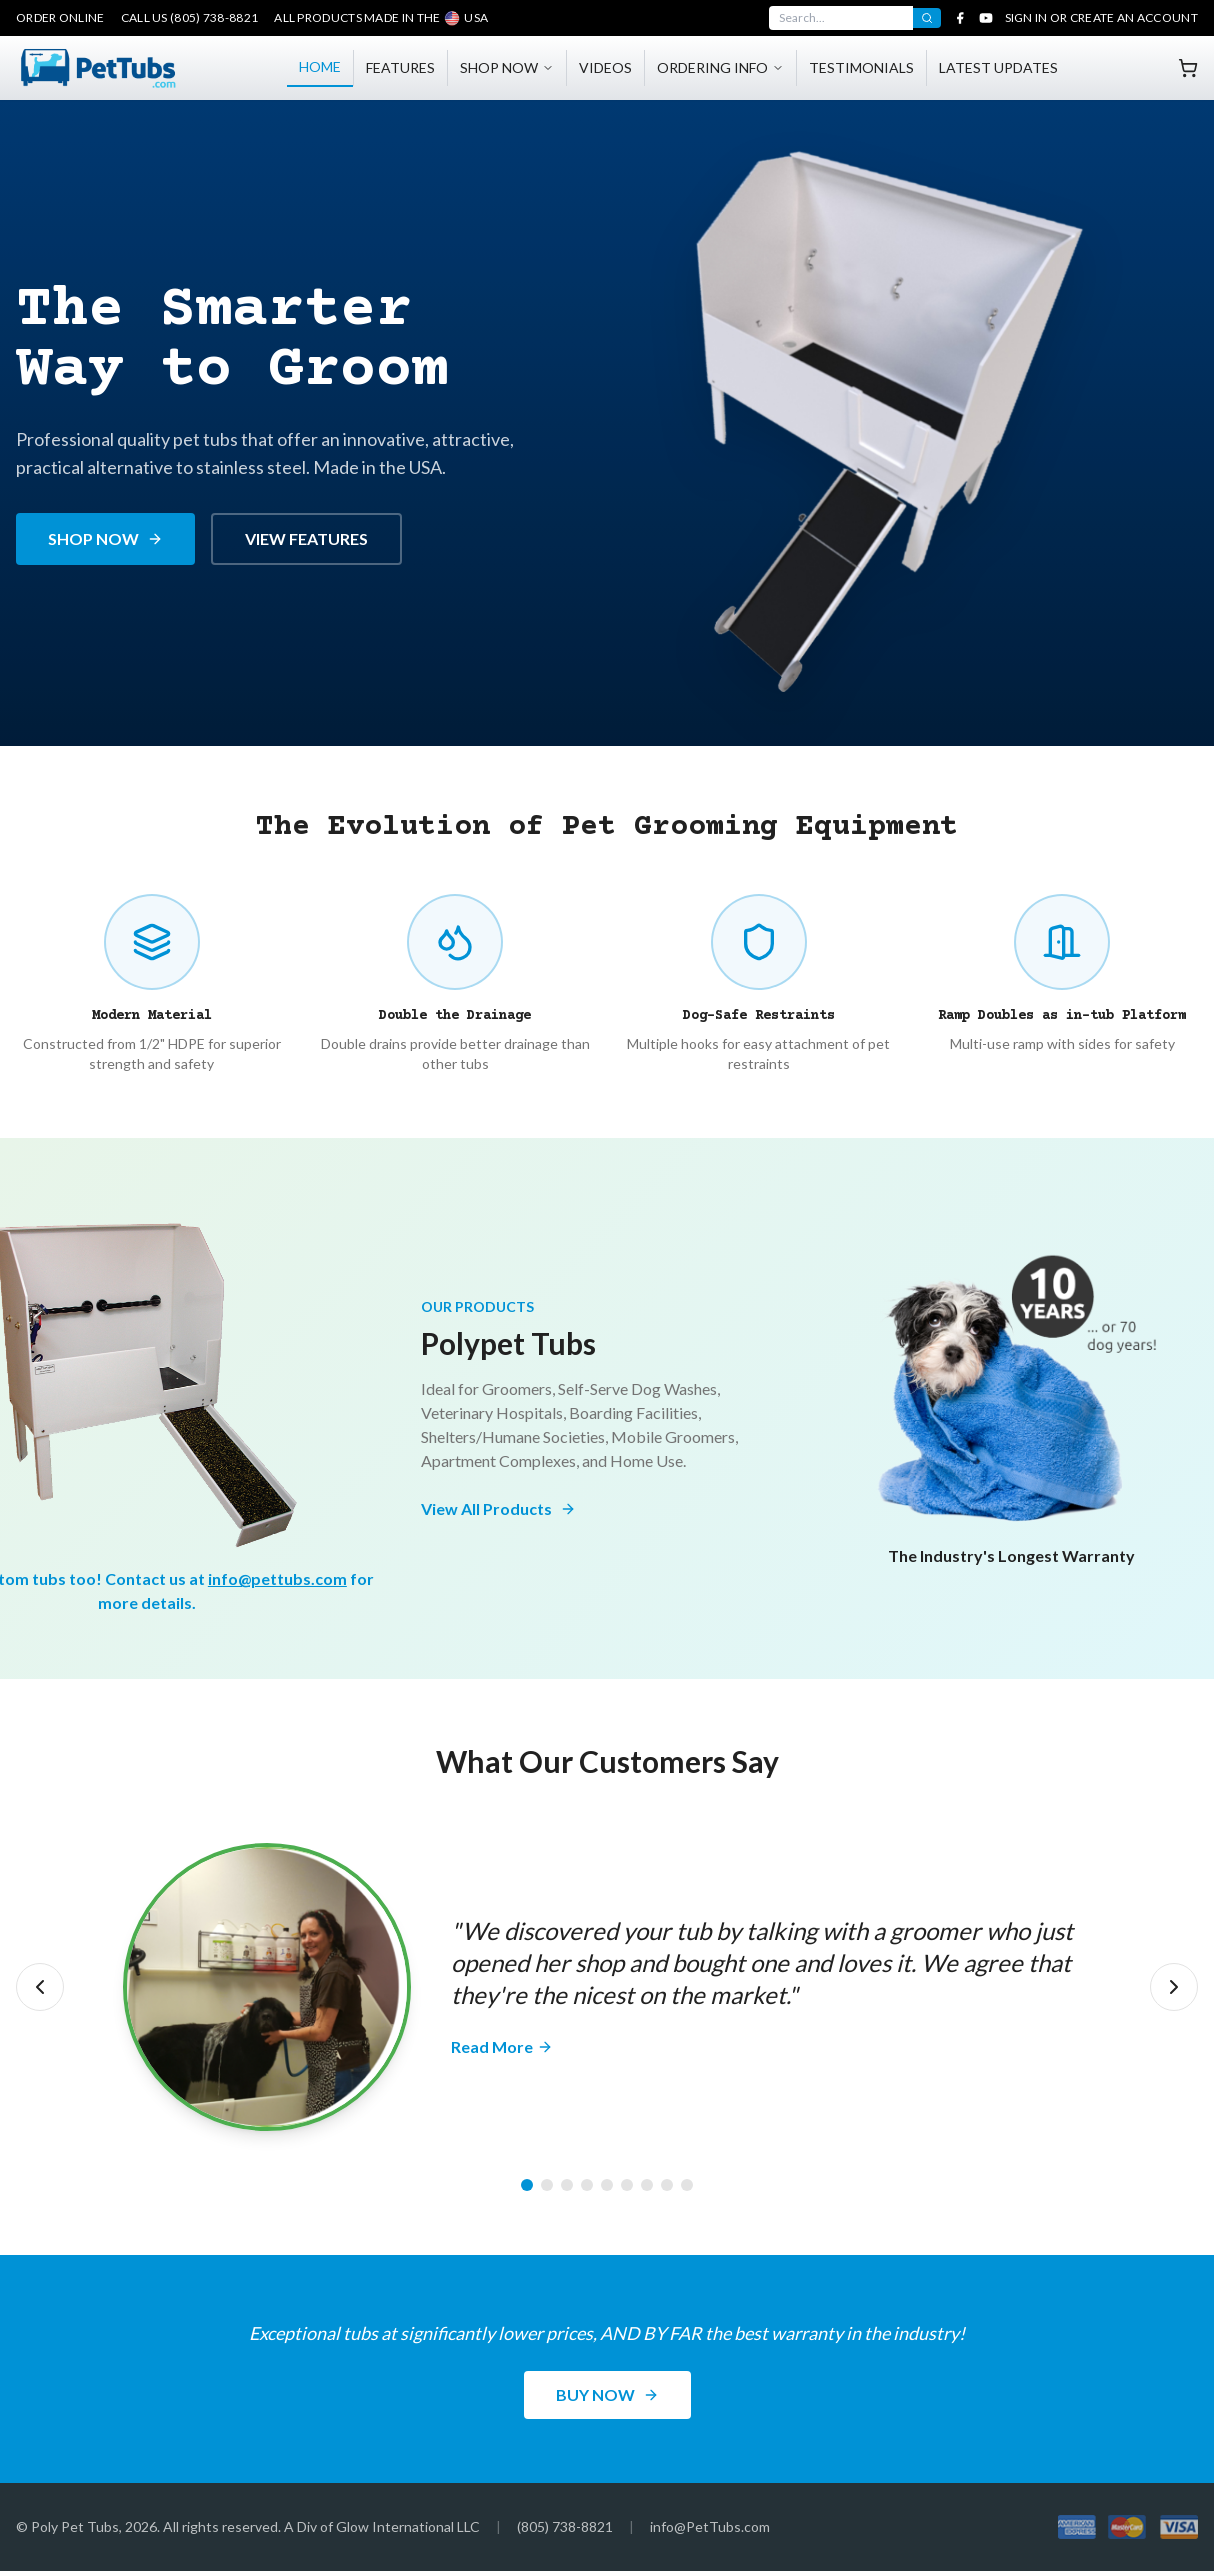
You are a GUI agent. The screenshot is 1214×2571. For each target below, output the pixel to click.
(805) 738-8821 (565, 2526)
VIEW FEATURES (306, 538)
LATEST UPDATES (998, 67)
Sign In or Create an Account (1101, 17)
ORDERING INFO (720, 67)
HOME (320, 66)
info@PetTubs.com (710, 2526)
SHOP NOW (507, 67)
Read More (502, 2046)
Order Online (60, 17)
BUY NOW (607, 2394)
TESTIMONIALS (861, 67)
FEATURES (400, 67)
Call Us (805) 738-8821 (190, 17)
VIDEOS (605, 67)
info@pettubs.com (277, 1578)
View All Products (498, 1508)
